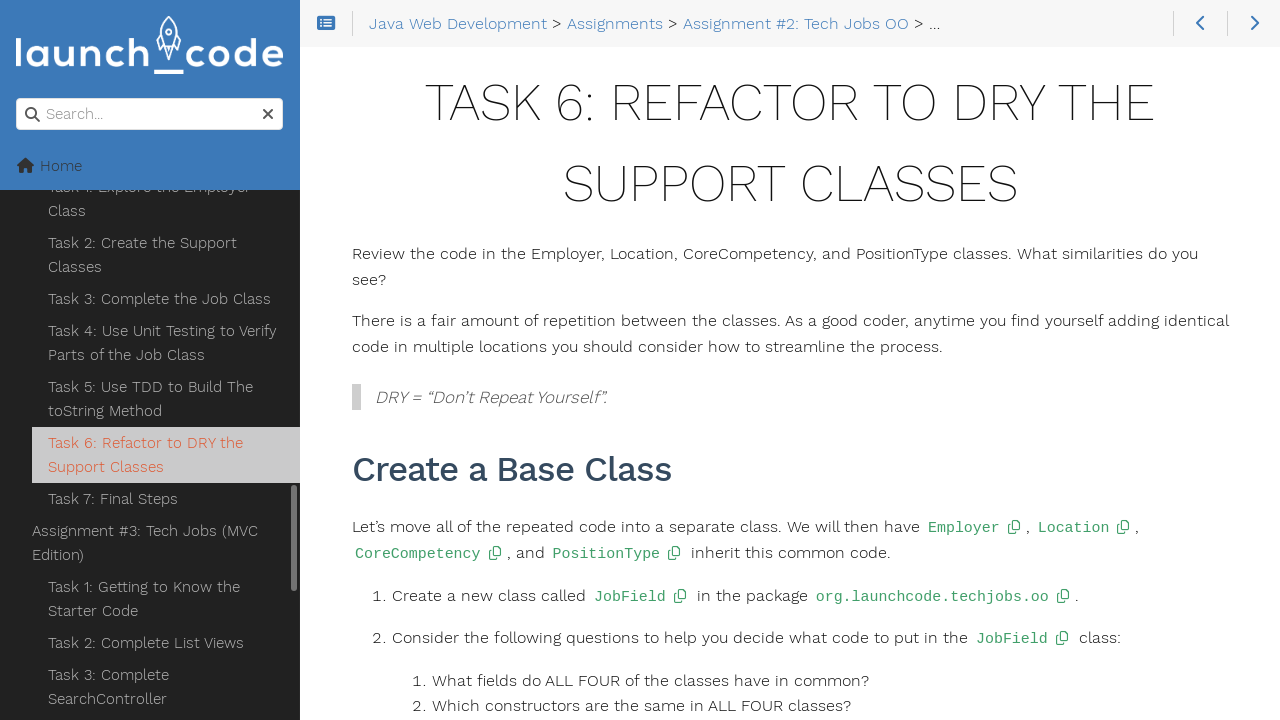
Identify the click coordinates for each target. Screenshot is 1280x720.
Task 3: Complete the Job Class (159, 299)
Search (17, 98)
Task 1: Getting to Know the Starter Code (144, 599)
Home (49, 166)
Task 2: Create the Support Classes (142, 255)
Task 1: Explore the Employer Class (149, 199)
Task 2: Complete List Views (146, 643)
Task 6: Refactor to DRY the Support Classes (145, 455)
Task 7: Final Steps (113, 499)
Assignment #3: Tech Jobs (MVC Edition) (145, 543)
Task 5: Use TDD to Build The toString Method (150, 399)
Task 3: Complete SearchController (108, 687)
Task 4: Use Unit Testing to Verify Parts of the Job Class (162, 343)
